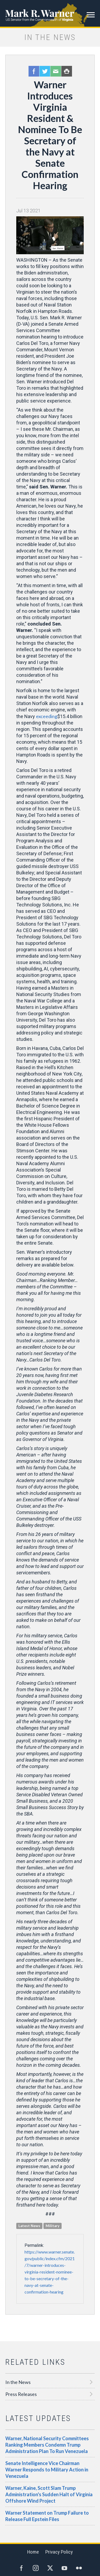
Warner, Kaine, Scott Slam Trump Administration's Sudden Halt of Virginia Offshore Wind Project (49, 2494)
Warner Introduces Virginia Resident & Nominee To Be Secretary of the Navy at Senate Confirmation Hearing (50, 135)
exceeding (46, 716)
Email (55, 71)
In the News (18, 2382)
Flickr (79, 2568)
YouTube (64, 2568)
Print (66, 71)
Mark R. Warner (50, 13)
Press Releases (21, 2394)
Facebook (34, 71)
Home (33, 2552)
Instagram (35, 2568)
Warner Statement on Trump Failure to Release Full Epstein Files (47, 2516)
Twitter (44, 71)
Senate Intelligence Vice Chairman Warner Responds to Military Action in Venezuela (46, 2469)
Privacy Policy (59, 2552)
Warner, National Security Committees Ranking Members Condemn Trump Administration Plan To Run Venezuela (47, 2444)
